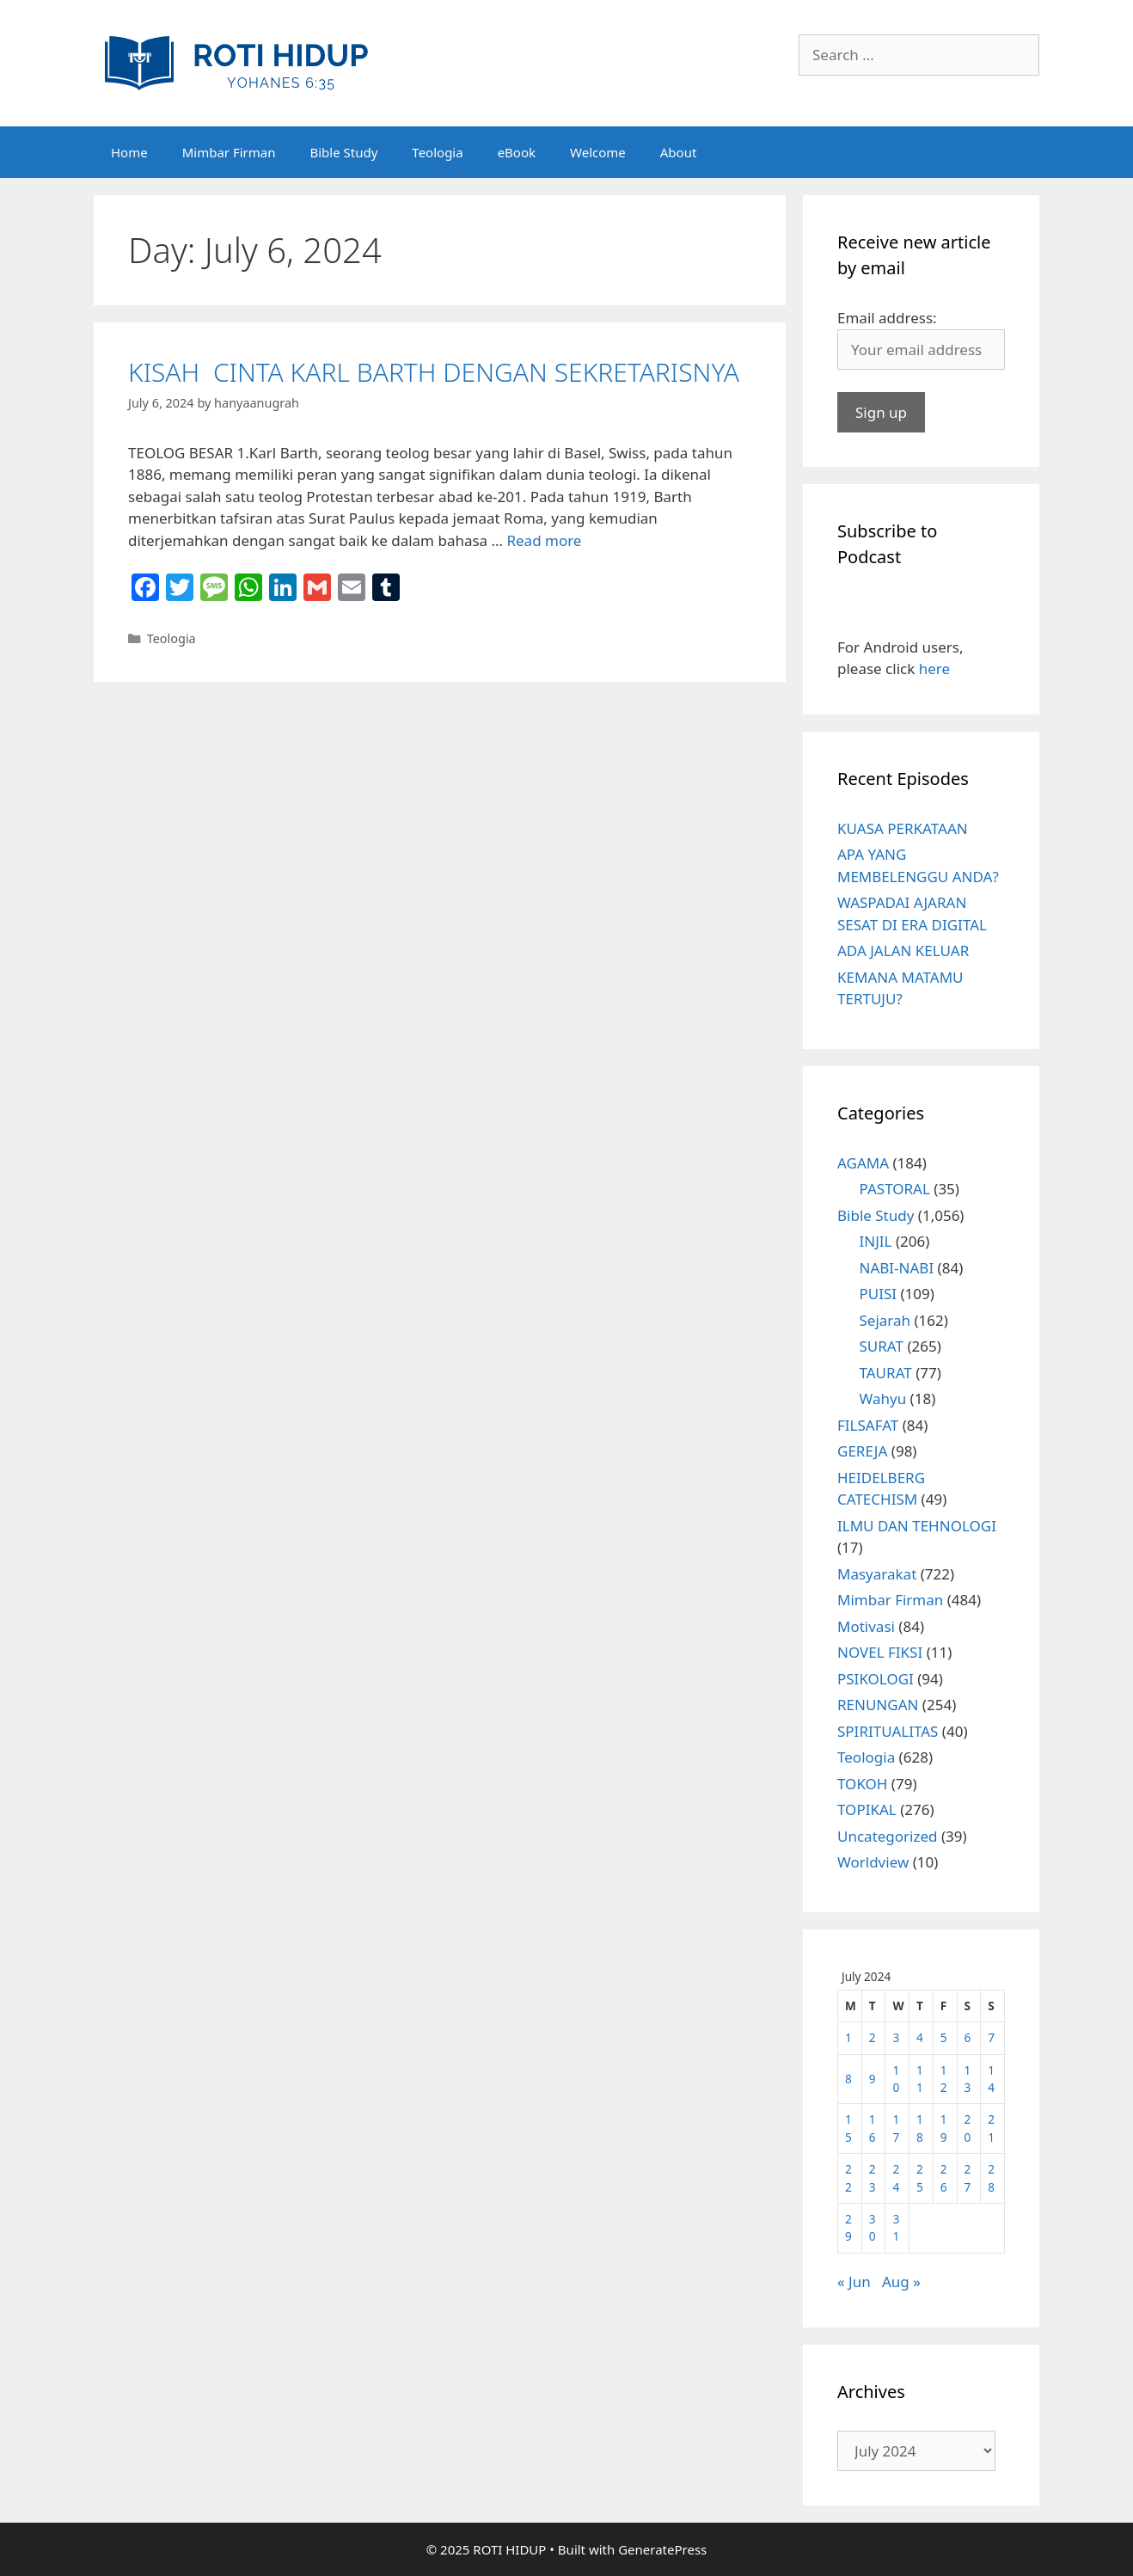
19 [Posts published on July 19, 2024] (943, 2127)
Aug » (901, 2281)
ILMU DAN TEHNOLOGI (916, 1526)
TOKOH (862, 1784)
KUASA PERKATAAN (902, 828)
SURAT (881, 1346)
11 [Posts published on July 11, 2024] (919, 2078)
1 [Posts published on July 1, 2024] (848, 2037)
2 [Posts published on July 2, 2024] (872, 2037)
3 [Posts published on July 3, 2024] (895, 2037)
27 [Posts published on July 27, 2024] (968, 2177)
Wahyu (883, 1398)
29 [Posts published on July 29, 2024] (848, 2227)
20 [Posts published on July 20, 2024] (968, 2127)
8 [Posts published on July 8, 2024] (848, 2078)
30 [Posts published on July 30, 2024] (872, 2227)
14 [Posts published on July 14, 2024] (991, 2078)
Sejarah (885, 1320)
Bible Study (343, 152)
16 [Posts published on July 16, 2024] (872, 2127)
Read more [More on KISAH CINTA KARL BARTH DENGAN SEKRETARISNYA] (543, 540)
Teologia (437, 152)
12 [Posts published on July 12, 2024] (943, 2078)
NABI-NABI (897, 1268)
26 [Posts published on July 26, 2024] (943, 2177)
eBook (517, 152)
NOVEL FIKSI (879, 1652)
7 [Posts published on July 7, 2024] (991, 2037)
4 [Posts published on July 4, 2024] (919, 2037)
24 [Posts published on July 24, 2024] (895, 2177)
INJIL (876, 1241)
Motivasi (866, 1626)
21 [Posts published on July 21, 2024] (991, 2127)
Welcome (598, 152)
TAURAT (886, 1373)
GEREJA (862, 1451)
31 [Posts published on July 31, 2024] (895, 2227)
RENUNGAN (877, 1704)
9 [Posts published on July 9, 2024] (872, 2078)
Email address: (887, 318)
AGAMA (863, 1163)
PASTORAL (895, 1189)
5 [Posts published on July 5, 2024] (943, 2037)
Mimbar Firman (229, 152)
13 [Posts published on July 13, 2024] (968, 2078)
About (678, 152)
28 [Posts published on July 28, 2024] (991, 2177)
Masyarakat (876, 1574)
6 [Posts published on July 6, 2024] (968, 2037)
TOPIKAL (867, 1809)
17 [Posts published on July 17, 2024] (895, 2127)
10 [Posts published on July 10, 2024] (895, 2078)
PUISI (878, 1293)
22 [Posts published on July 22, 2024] (848, 2177)
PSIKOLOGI (875, 1679)
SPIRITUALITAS (887, 1731)
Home (129, 152)
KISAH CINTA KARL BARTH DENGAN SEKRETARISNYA (433, 371)
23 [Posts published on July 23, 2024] (872, 2177)
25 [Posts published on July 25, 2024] (919, 2177)
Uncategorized (887, 1836)
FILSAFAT (867, 1425)
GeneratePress (662, 2549)
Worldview (873, 1862)
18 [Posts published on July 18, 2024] (919, 2127)
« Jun (854, 2281)
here (934, 668)
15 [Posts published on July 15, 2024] (848, 2127)
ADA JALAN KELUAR (903, 950)
